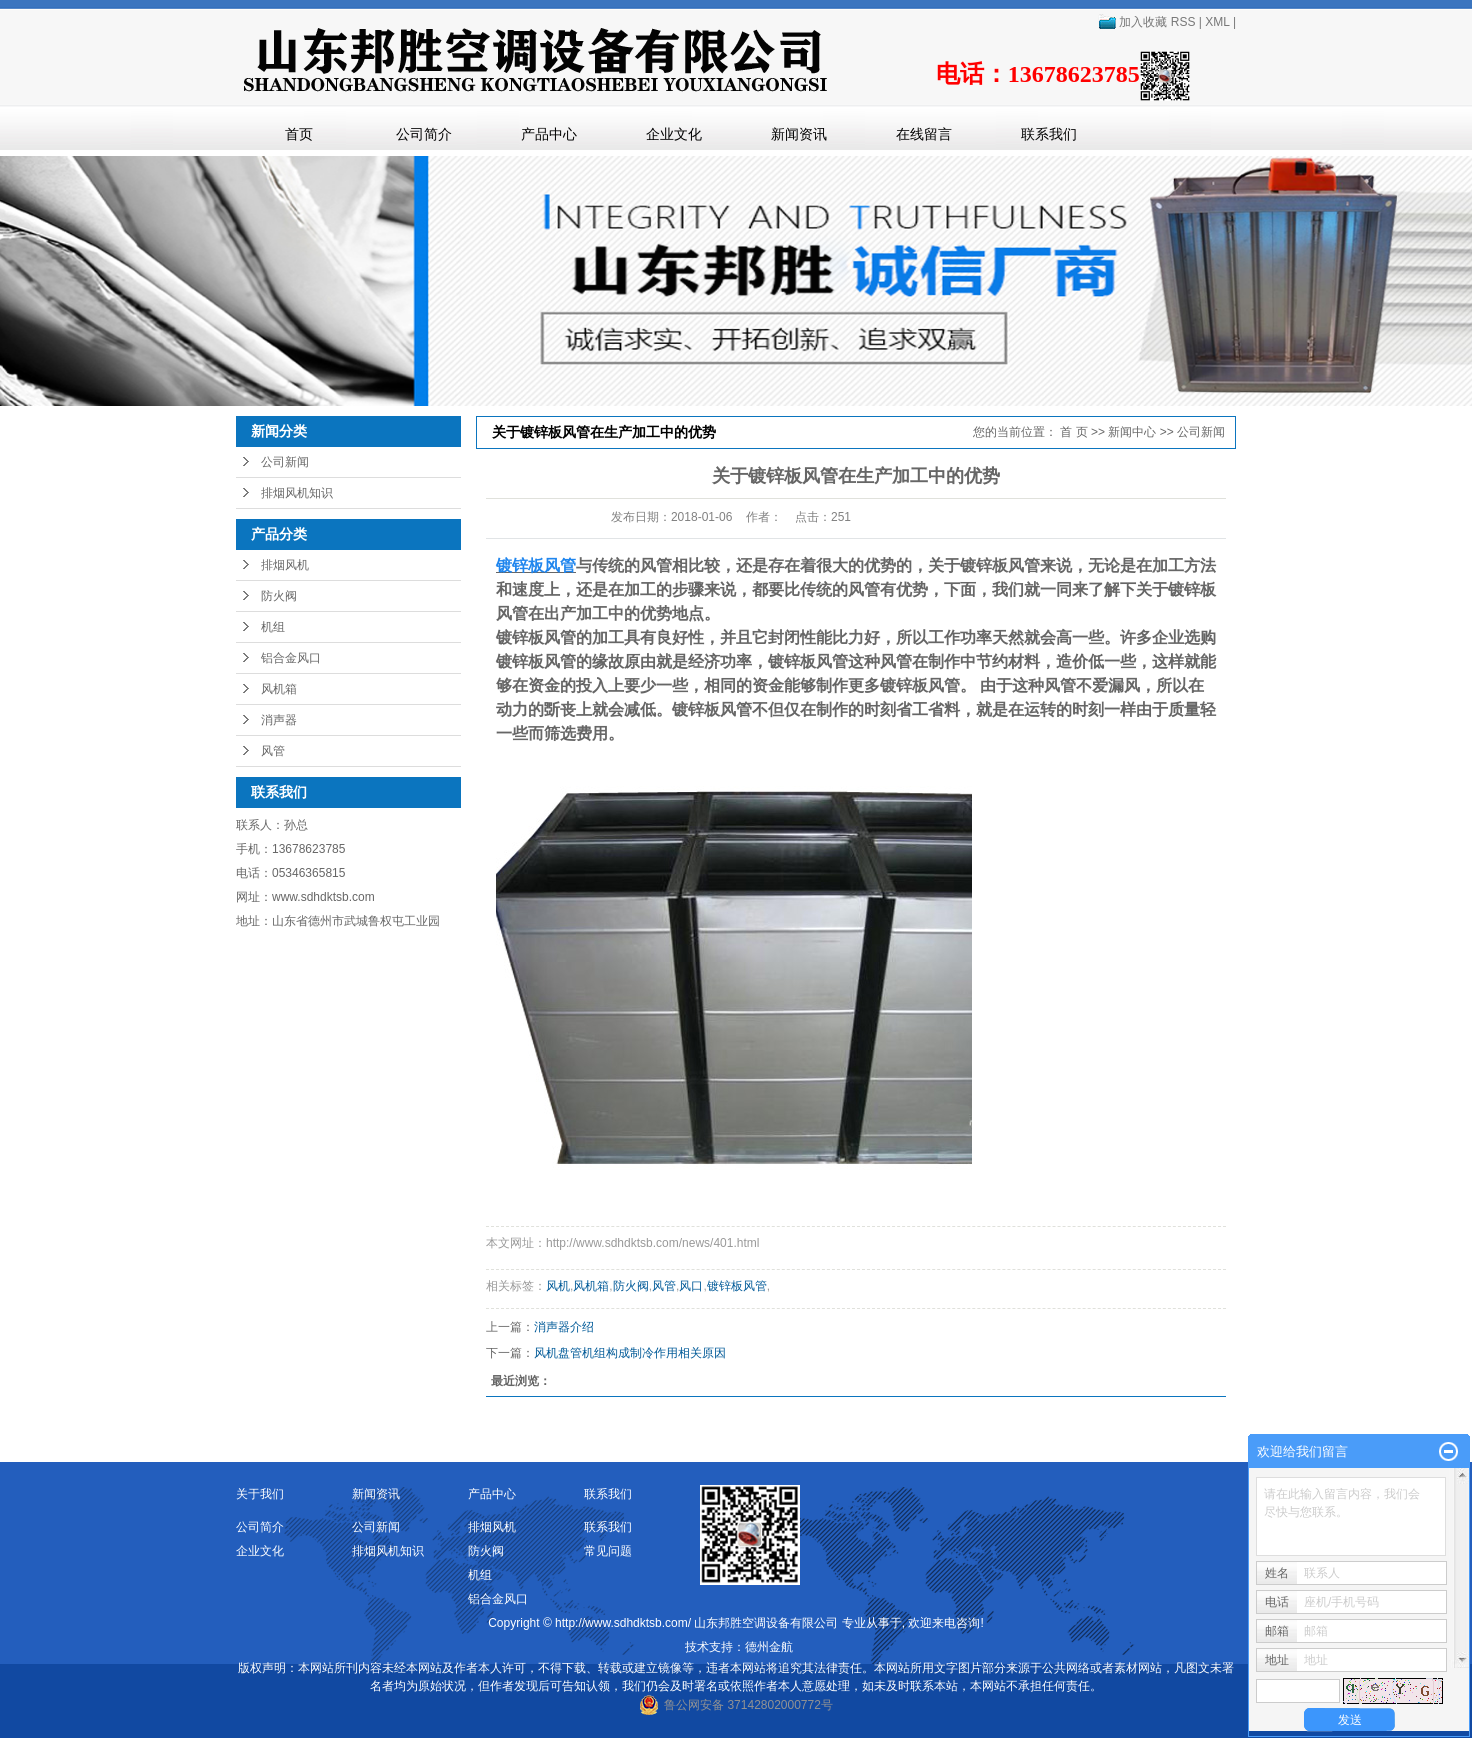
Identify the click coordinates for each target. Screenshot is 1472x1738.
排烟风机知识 (297, 493)
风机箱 (279, 689)
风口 (691, 1286)
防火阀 (279, 596)
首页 (299, 134)
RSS (1183, 22)
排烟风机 (285, 565)
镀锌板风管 (737, 1286)
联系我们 (1049, 134)
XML (1217, 22)
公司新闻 (285, 462)
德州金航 (769, 1647)
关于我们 (260, 1494)
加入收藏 (1132, 22)
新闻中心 (1132, 432)
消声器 (279, 720)
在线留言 (924, 134)
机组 (273, 627)
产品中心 (549, 134)
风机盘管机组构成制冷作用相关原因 (630, 1353)
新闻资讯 (799, 134)
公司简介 (424, 134)
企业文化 (674, 134)
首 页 (1073, 432)
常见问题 (608, 1551)
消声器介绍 (564, 1327)
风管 (273, 751)
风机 (558, 1286)
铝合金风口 (291, 658)
